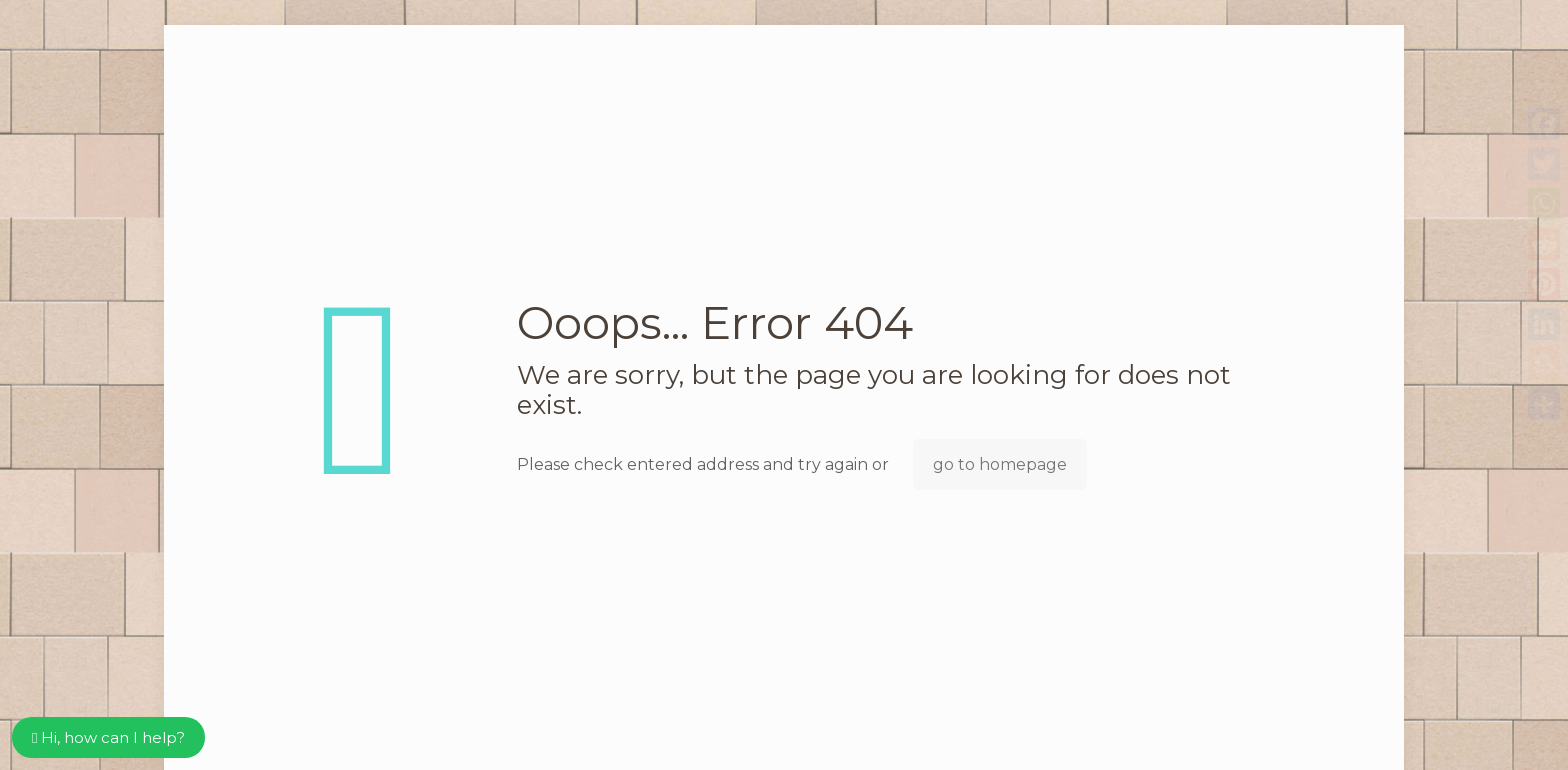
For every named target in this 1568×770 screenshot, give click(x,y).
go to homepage (1000, 464)
